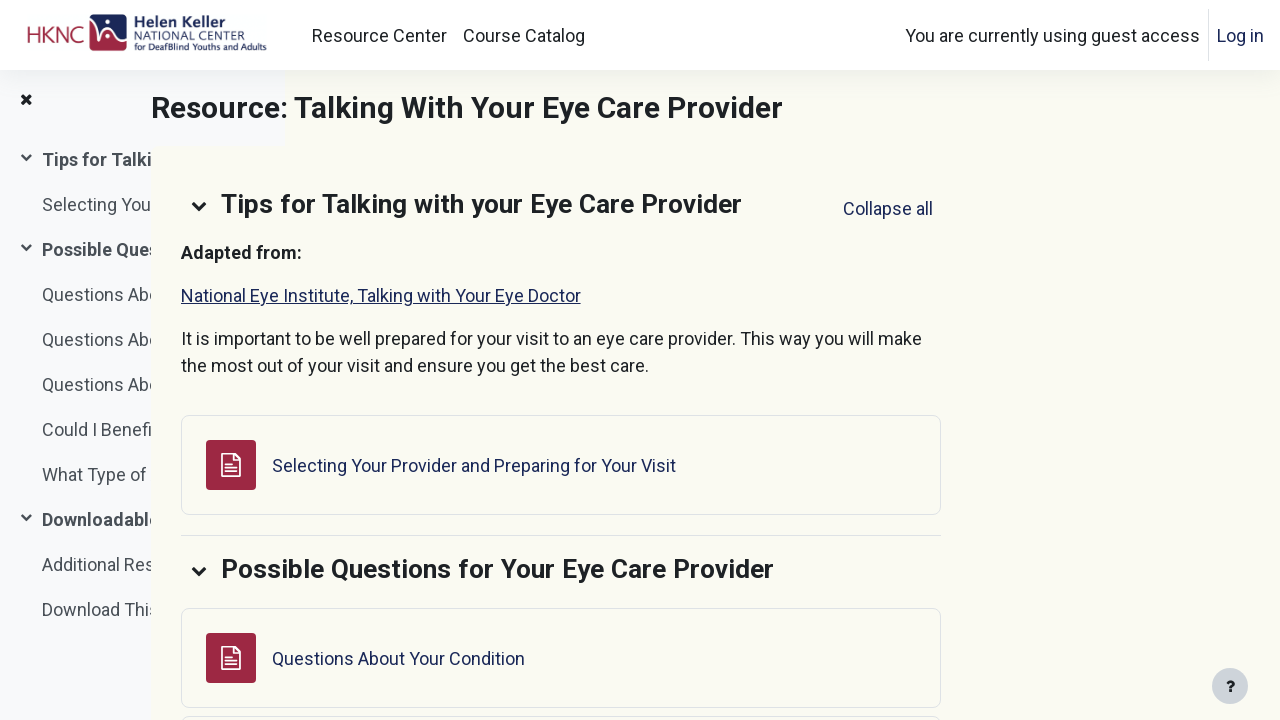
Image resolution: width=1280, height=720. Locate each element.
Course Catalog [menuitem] (524, 35)
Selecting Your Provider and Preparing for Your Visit (143, 204)
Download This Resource (141, 609)
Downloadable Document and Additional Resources (143, 519)
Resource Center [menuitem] (379, 35)
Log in (1240, 35)
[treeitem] (142, 182)
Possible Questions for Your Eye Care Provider (143, 249)
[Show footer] (1230, 686)
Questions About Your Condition (143, 294)
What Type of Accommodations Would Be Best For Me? (143, 474)
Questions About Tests (133, 339)
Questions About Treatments (143, 384)
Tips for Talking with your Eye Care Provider (143, 159)
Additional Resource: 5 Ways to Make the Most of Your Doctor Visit (143, 564)
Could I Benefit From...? (133, 429)
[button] (421, 205)
